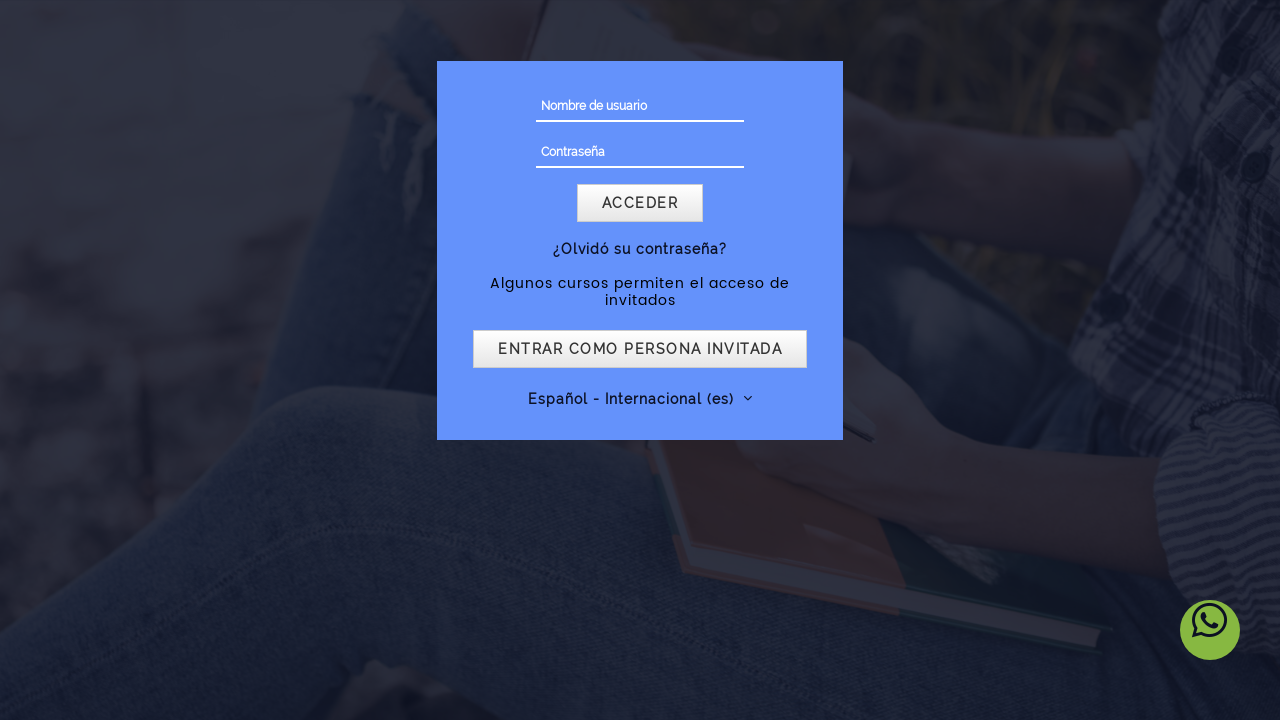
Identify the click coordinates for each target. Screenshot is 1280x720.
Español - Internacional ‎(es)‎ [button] (633, 399)
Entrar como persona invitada (640, 349)
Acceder (640, 203)
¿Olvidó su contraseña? (640, 249)
